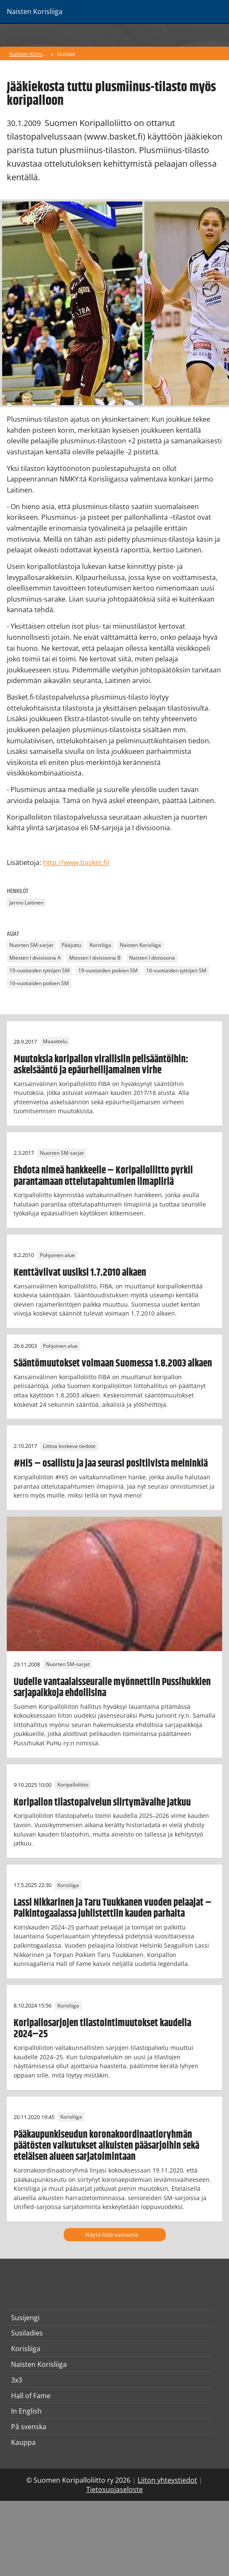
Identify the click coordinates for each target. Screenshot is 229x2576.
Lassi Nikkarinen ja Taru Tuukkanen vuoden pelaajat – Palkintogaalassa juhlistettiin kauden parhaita (113, 1908)
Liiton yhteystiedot (167, 2480)
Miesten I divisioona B (95, 958)
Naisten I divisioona (152, 958)
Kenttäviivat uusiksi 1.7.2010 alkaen (80, 1272)
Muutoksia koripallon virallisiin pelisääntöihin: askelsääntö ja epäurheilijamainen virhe (101, 1065)
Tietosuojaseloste (114, 2489)
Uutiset (66, 54)
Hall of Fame (31, 2395)
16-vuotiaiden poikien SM (39, 983)
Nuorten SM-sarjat (31, 945)
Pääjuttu (71, 945)
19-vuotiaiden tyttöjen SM (39, 970)
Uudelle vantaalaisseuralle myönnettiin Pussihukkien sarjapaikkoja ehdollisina (112, 1687)
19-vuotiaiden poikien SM (108, 970)
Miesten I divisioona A (35, 958)
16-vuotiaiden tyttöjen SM (176, 970)
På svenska (28, 2426)
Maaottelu (55, 1041)
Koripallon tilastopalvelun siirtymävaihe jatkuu (102, 1802)
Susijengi (25, 2317)
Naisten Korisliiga (29, 54)
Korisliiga (100, 945)
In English (26, 2411)
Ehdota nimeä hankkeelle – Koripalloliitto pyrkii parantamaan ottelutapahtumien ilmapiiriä (103, 1176)
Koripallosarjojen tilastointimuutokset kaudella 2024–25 (102, 2029)
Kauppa (23, 2442)
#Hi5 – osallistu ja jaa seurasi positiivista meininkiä (111, 1463)
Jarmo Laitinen (26, 902)
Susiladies (27, 2333)
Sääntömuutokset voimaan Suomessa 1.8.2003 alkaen (113, 1363)
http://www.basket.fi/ (76, 862)
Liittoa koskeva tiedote (69, 1446)
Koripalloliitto (72, 1785)
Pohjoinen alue (57, 1255)
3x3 (16, 2380)
